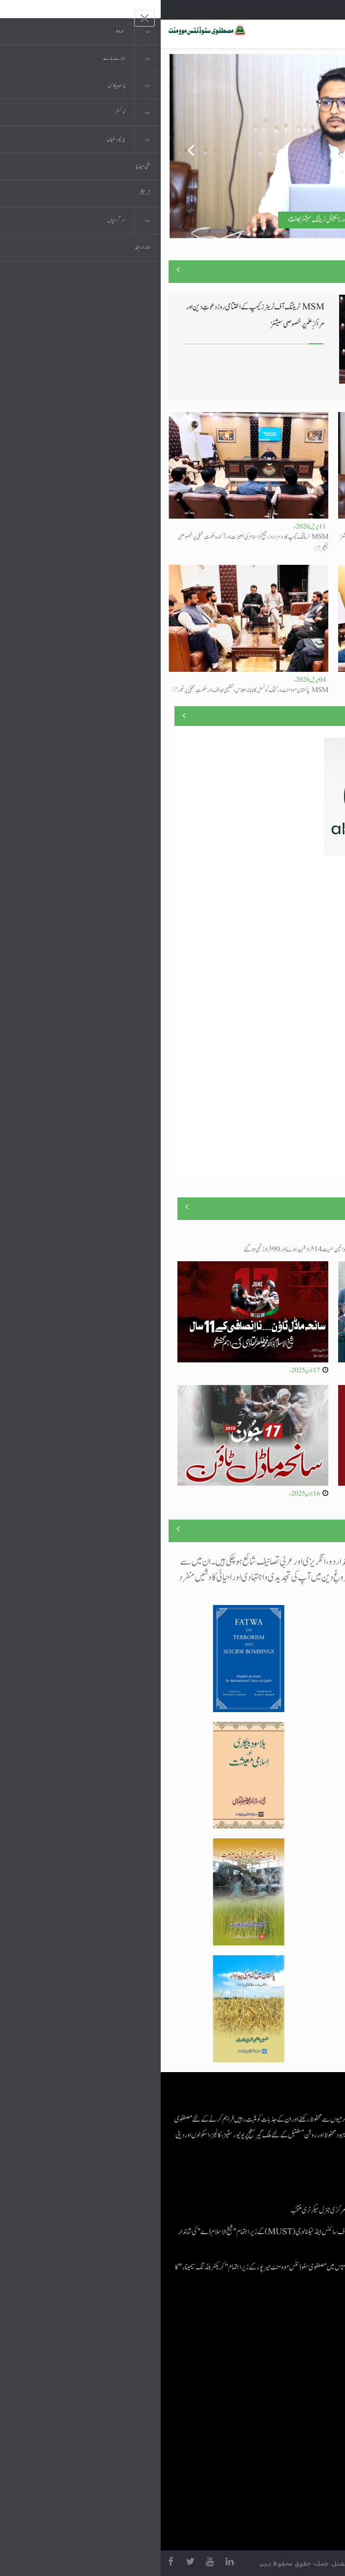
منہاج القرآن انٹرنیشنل (268, 2343)
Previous (23, 146)
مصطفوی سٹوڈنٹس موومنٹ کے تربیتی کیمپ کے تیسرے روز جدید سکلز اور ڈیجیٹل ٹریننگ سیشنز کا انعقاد (221, 219)
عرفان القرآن (278, 2383)
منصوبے (320, 715)
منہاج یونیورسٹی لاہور (271, 2461)
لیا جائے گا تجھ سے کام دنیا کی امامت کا (307, 690)
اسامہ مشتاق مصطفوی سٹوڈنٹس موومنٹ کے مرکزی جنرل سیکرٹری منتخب (202, 2210)
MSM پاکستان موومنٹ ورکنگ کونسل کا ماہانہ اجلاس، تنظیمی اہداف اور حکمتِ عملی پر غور (92, 690)
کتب (288, 2402)
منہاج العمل (280, 2442)
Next (321, 146)
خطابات (284, 2422)
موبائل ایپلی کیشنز (275, 2363)
